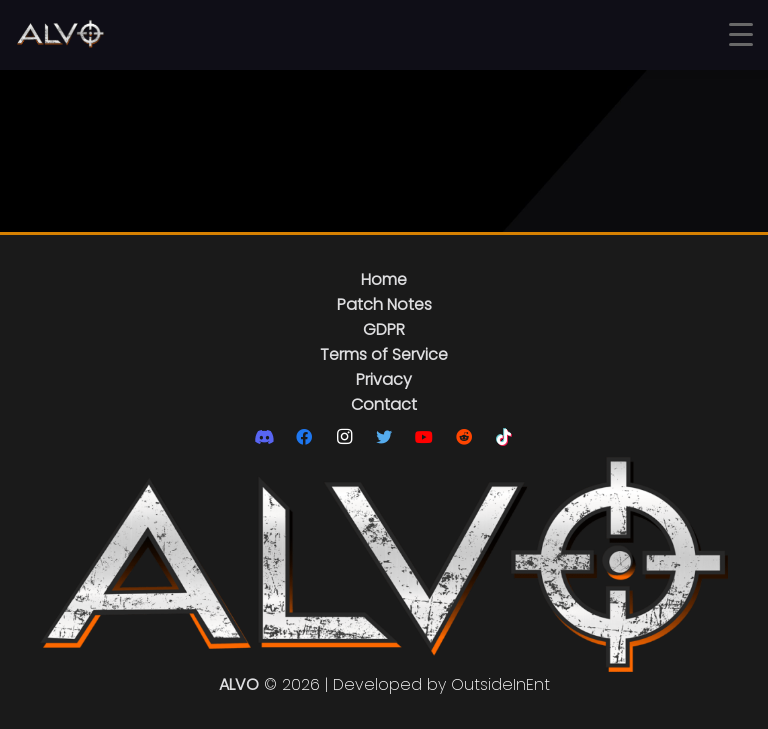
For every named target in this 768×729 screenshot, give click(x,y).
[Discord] (264, 437)
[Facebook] (304, 437)
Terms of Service (384, 354)
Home (384, 279)
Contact (384, 404)
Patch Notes (384, 304)
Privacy (384, 379)
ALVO (239, 684)
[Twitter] (384, 437)
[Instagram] (344, 437)
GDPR (384, 329)
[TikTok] (504, 437)
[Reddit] (464, 437)
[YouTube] (424, 437)
